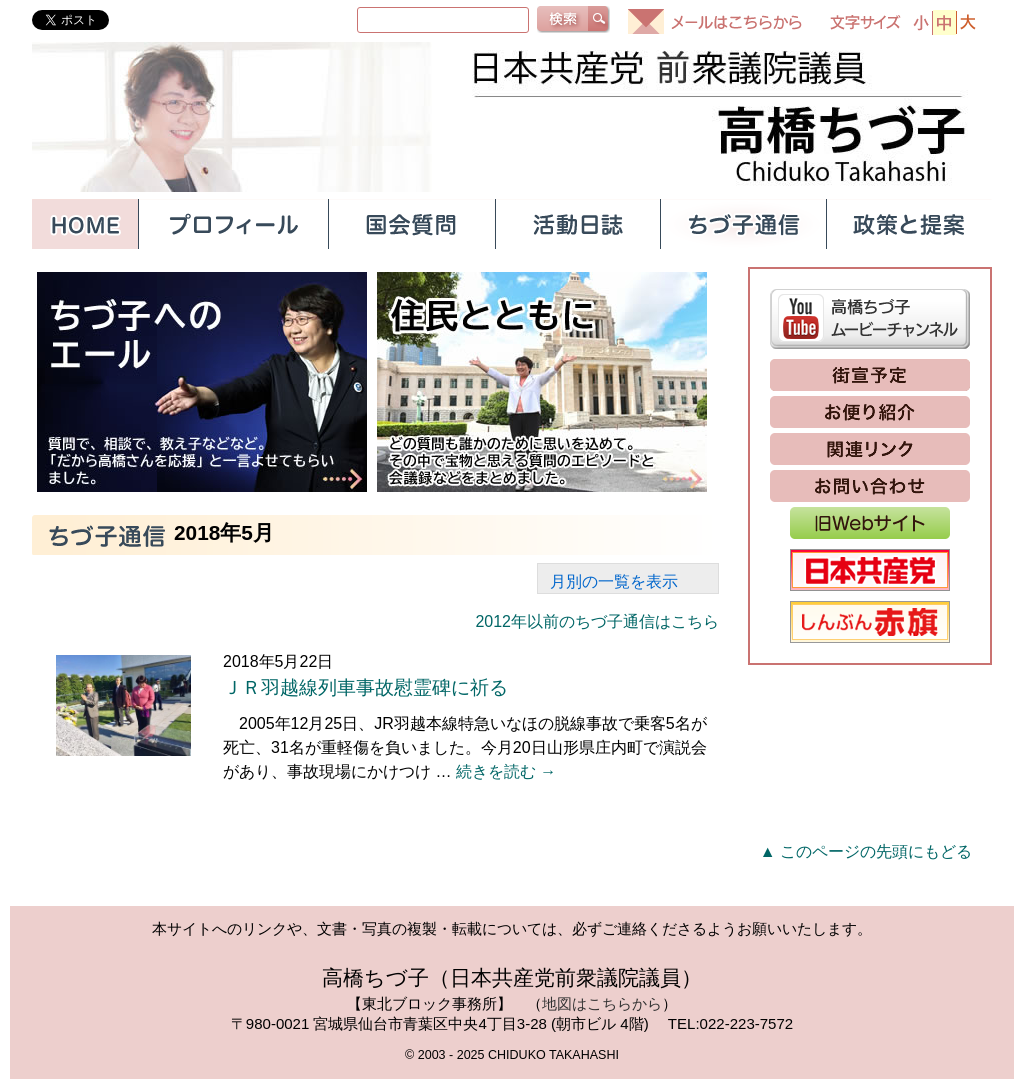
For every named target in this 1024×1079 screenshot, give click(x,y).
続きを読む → (506, 771)
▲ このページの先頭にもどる (866, 851)
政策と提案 (909, 224)
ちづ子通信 (743, 224)
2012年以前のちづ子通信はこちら (597, 621)
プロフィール (233, 224)
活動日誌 (577, 224)
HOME (85, 224)
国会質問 (411, 224)
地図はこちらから (602, 1003)
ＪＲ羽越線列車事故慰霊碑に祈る (365, 687)
